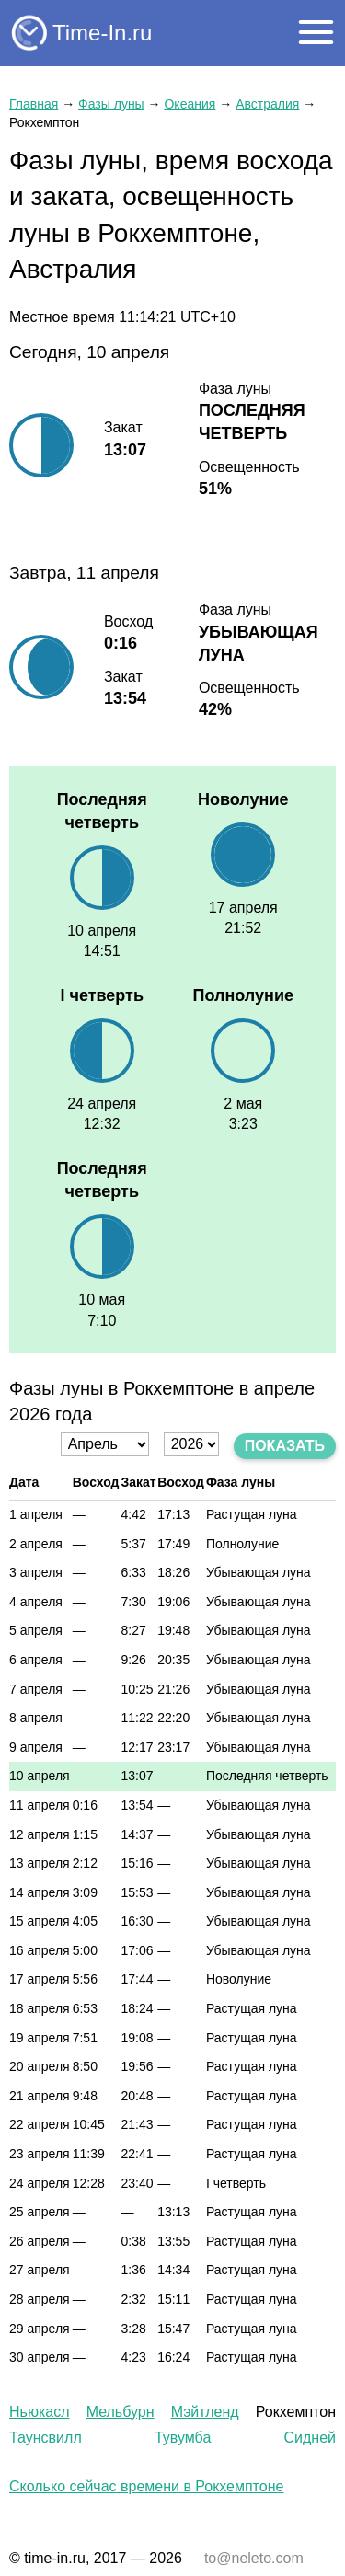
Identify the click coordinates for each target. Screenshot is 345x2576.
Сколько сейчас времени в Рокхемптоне (146, 2486)
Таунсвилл (45, 2437)
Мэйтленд (205, 2412)
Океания (189, 104)
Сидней (309, 2437)
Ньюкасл (39, 2412)
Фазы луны (111, 104)
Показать (285, 1446)
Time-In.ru (102, 32)
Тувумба (183, 2437)
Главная (33, 104)
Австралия (267, 104)
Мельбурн (120, 2412)
